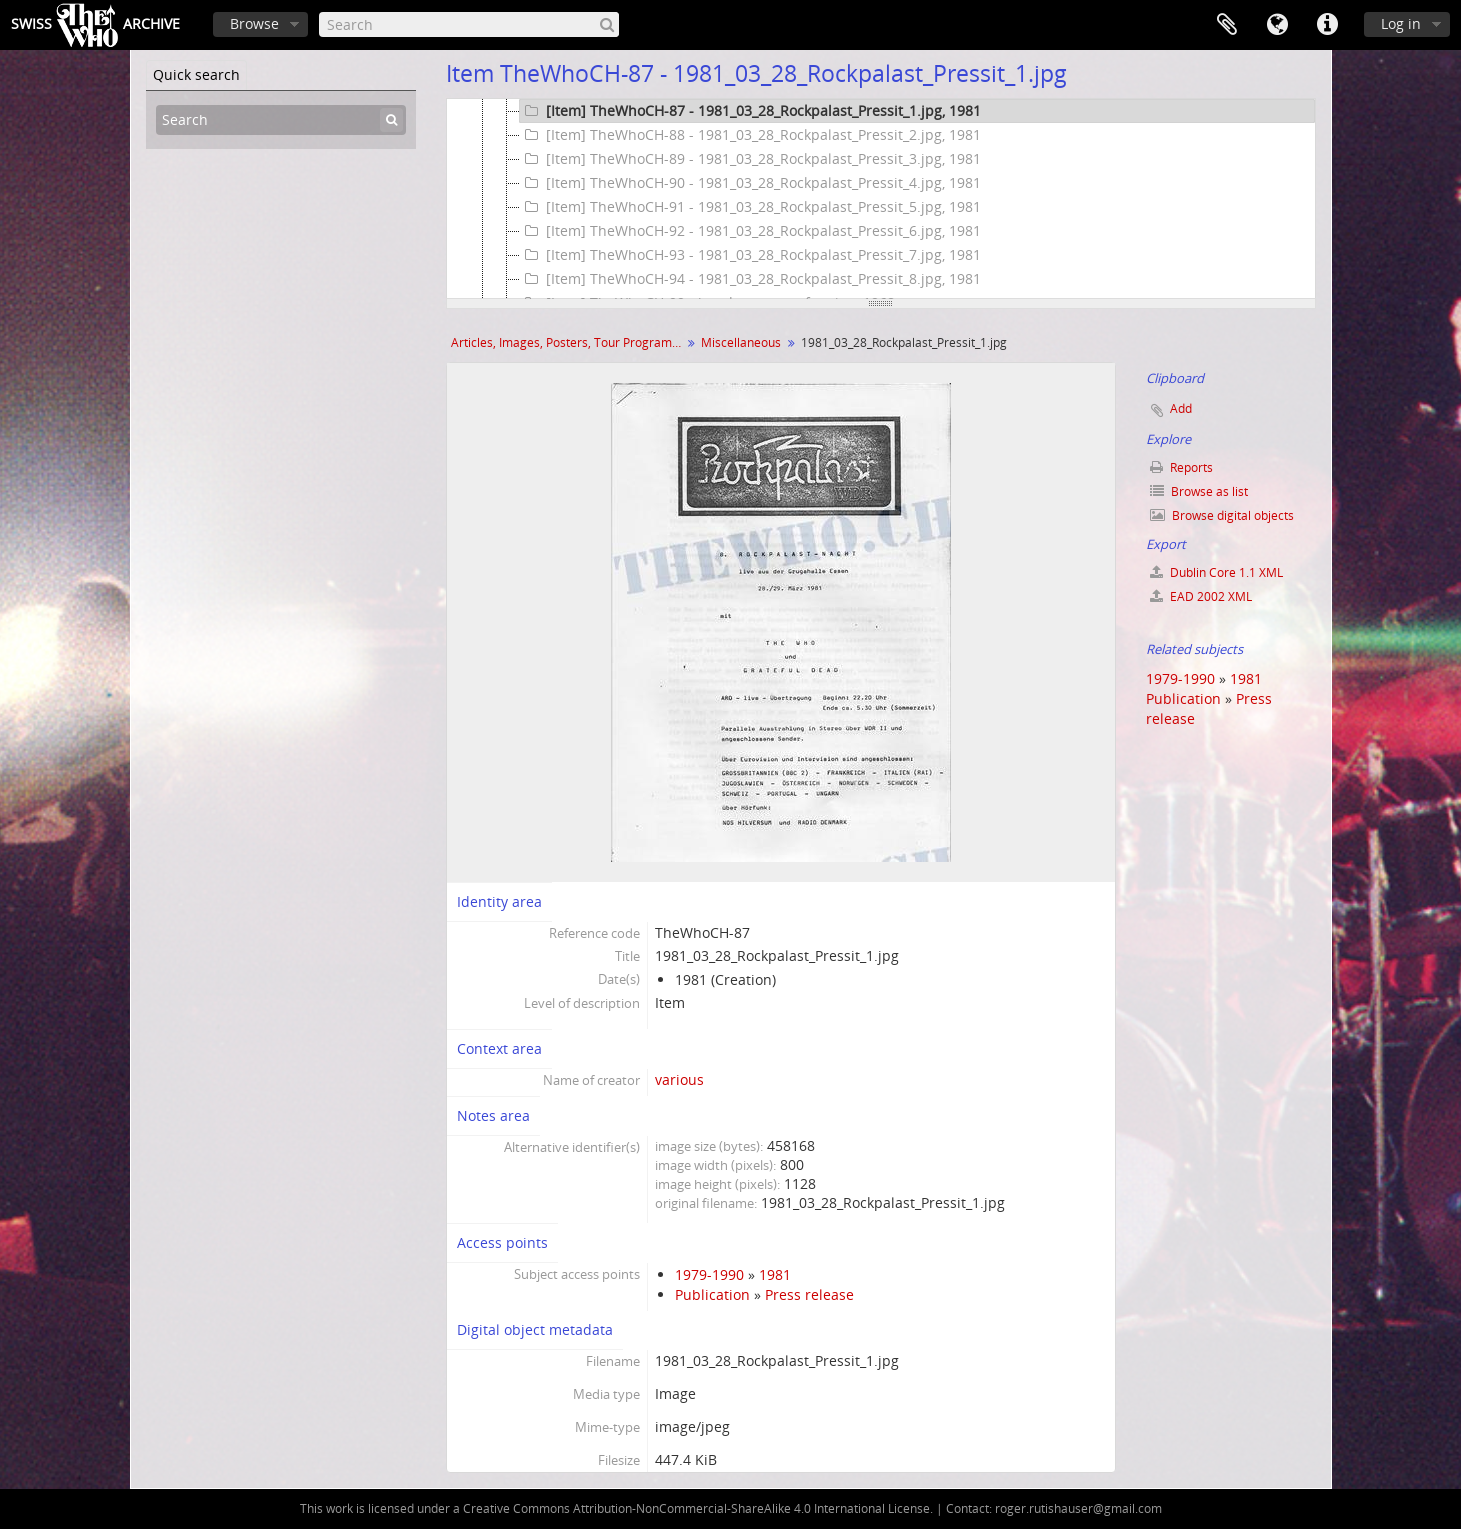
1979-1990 (709, 1274)
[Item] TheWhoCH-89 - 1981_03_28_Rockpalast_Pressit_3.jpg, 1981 (750, 159)
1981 (775, 1274)
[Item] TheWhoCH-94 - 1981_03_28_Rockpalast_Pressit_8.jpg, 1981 (750, 279)
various (679, 1079)
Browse (254, 23)
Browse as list (1199, 491)
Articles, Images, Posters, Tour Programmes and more (568, 342)
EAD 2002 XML (1201, 596)
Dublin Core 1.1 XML (1216, 572)
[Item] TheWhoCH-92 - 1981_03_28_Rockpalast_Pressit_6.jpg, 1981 (750, 231)
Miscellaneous (741, 342)
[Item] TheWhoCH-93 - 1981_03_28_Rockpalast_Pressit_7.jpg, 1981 (750, 255)
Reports (1181, 467)
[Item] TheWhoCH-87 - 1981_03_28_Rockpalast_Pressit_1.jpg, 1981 (750, 111)
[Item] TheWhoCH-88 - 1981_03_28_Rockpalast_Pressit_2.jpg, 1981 (750, 135)
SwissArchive (95, 25)
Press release (809, 1294)
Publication (712, 1294)
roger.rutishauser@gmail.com (1078, 1508)
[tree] (881, 199)
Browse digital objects (1222, 515)
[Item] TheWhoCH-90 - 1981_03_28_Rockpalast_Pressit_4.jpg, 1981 (750, 183)
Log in (1401, 23)
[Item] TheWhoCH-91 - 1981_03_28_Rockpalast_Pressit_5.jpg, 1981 (750, 207)
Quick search (196, 74)
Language (1277, 25)
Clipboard (1227, 25)
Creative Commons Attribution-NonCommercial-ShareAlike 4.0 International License (696, 1508)
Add (1181, 408)
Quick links (1327, 25)
